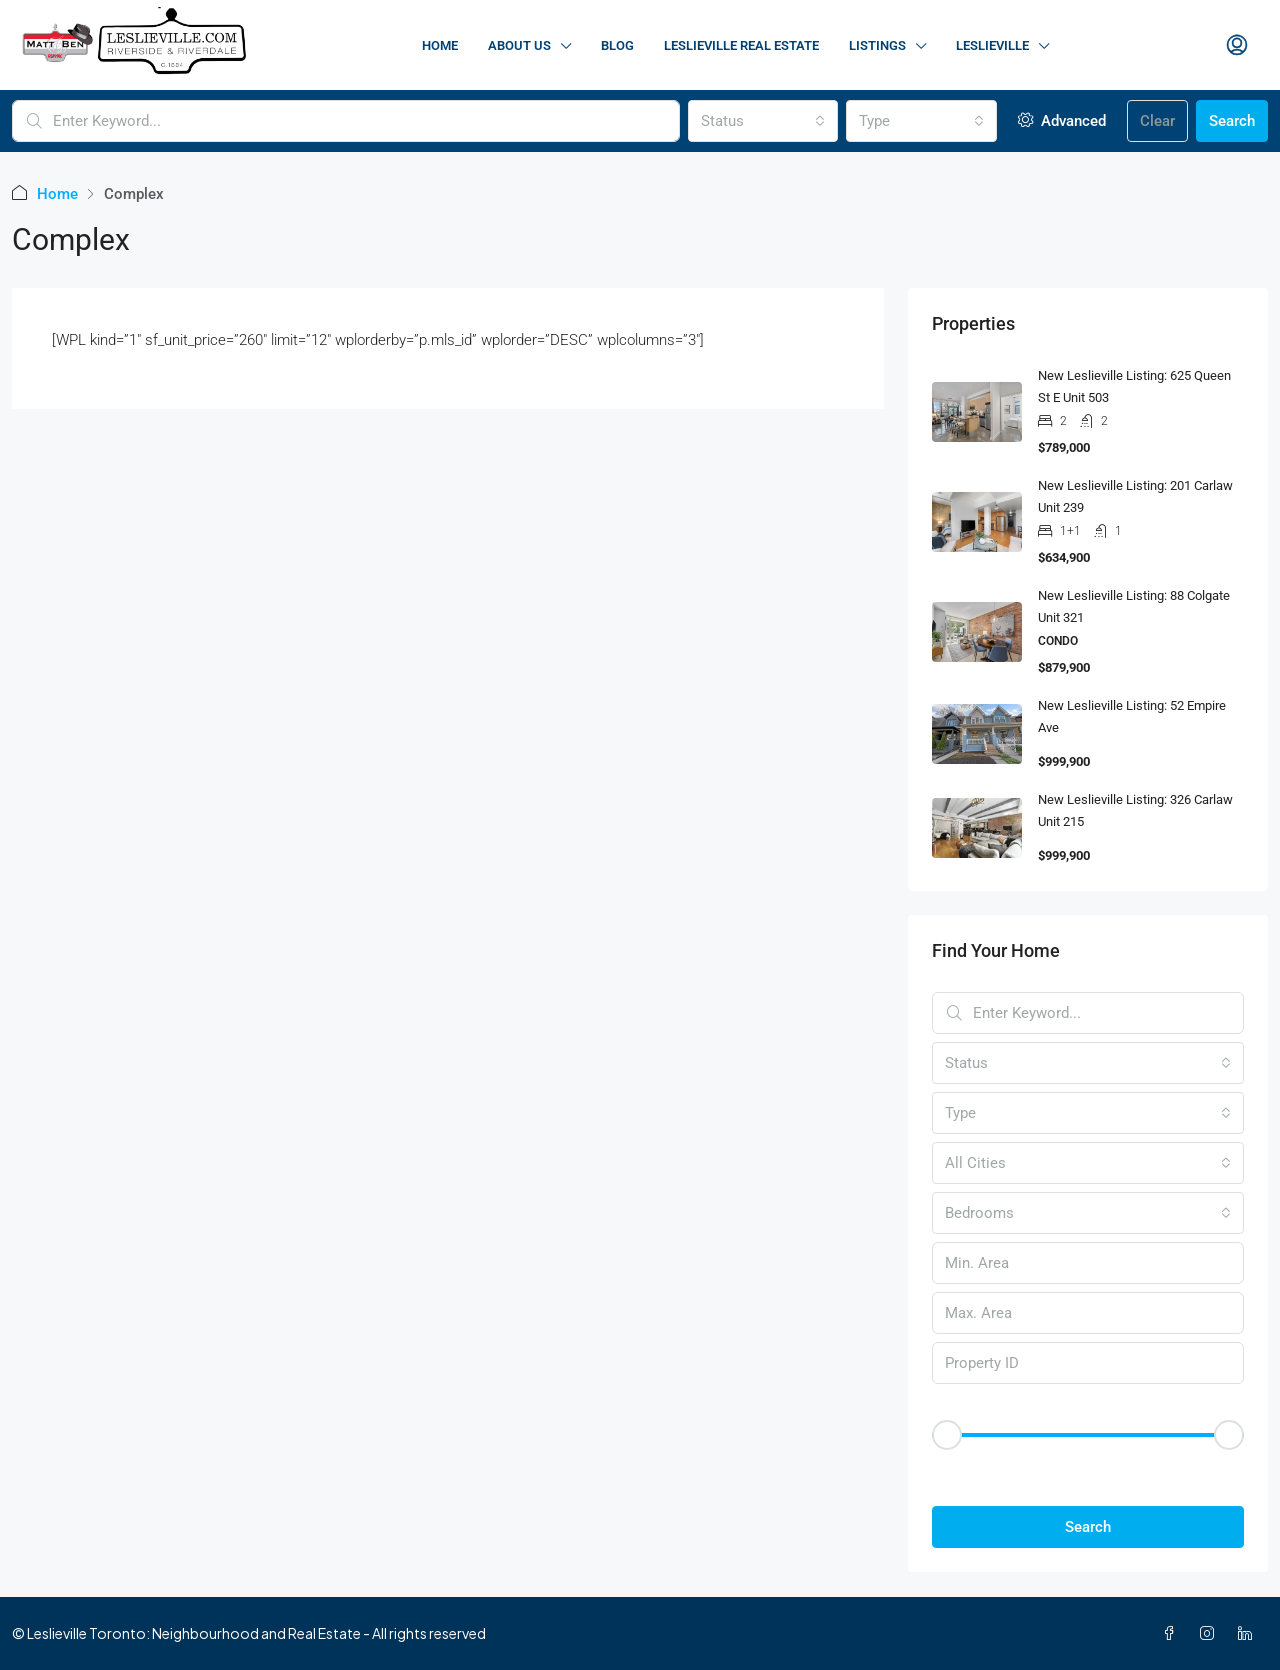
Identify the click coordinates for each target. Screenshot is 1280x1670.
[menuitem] (1237, 46)
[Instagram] (1211, 1633)
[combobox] (763, 121)
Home (440, 45)
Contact (1140, 45)
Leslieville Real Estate (741, 45)
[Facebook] (1173, 1633)
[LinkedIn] (1249, 1633)
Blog (617, 45)
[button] (1088, 1469)
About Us (519, 45)
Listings (877, 45)
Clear (1157, 121)
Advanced (1062, 121)
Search (1232, 121)
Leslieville (992, 45)
